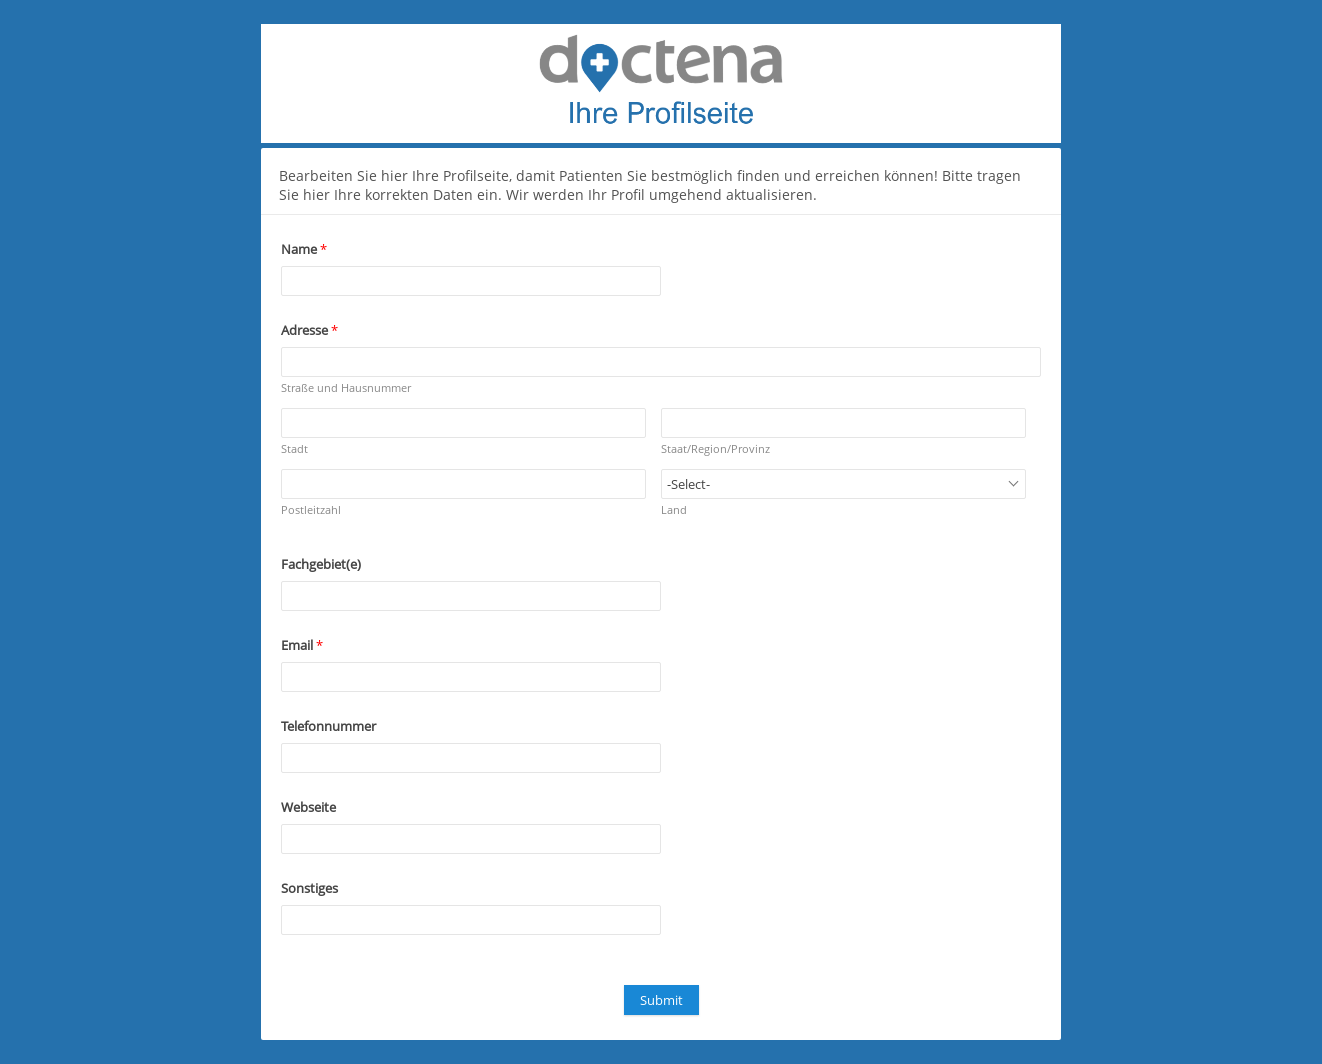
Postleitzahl (311, 509)
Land (674, 509)
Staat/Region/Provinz (715, 448)
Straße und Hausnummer (346, 387)
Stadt (294, 448)
